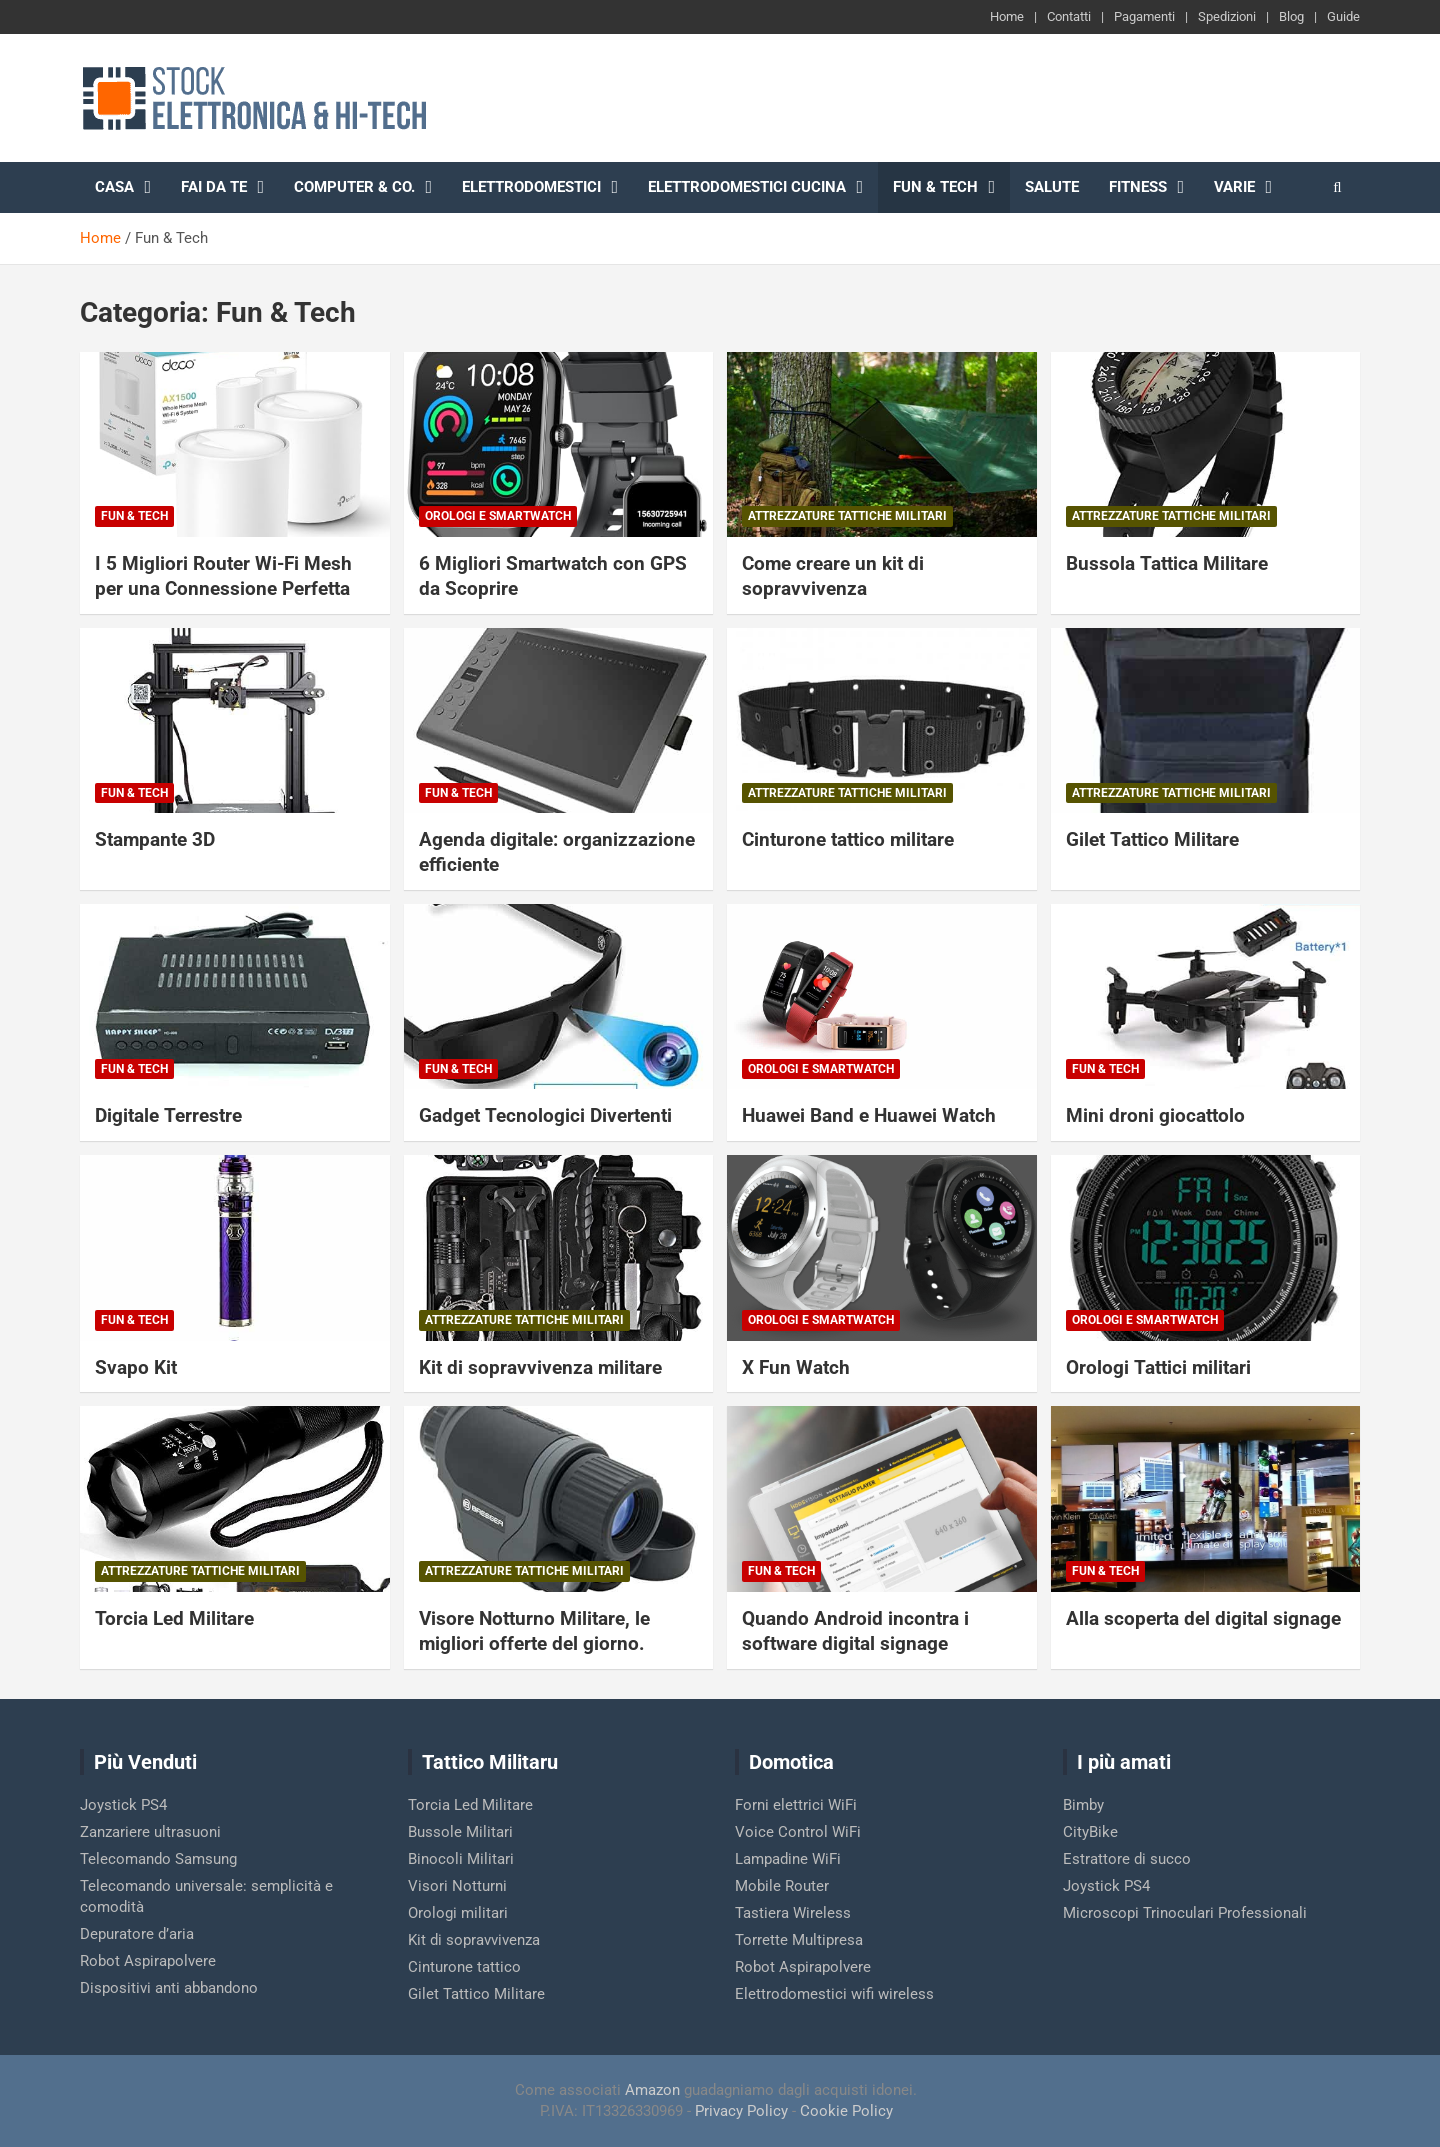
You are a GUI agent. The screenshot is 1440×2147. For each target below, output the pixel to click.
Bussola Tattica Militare (1167, 563)
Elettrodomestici (531, 187)
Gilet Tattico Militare (1152, 839)
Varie (1234, 187)
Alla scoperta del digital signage (1203, 1618)
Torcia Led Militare (174, 1618)
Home (1007, 16)
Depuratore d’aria (137, 1934)
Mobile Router (782, 1886)
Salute (1052, 187)
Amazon (652, 2090)
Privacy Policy (741, 2111)
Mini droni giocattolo (1155, 1115)
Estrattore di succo (1127, 1859)
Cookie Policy (846, 2111)
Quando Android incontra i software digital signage (855, 1631)
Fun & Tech (935, 187)
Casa (114, 187)
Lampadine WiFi (788, 1859)
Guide (1343, 16)
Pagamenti (1144, 16)
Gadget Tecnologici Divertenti (545, 1115)
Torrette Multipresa (799, 1940)
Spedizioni (1227, 16)
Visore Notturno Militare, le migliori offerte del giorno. (534, 1631)
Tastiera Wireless (793, 1913)
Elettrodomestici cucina (747, 187)
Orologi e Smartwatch (498, 516)
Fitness (1138, 187)
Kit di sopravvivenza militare (540, 1367)
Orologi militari (458, 1913)
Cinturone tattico (464, 1967)
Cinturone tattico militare (848, 839)
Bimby (1083, 1805)
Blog (1291, 16)
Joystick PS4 (123, 1805)
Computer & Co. (354, 187)
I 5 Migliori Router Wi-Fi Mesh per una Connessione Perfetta (223, 576)
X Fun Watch (796, 1367)
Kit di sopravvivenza (474, 1940)
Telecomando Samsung (158, 1859)
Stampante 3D (155, 839)
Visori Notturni (457, 1886)
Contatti (1069, 16)
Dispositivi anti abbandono (169, 1988)
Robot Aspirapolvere (148, 1961)
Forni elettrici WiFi (796, 1805)
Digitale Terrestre (168, 1115)
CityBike (1090, 1832)
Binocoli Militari (461, 1859)
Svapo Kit (136, 1367)
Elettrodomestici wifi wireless (834, 1994)
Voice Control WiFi (798, 1832)
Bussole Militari (460, 1832)
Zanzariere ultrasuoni (150, 1832)
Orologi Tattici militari (1158, 1367)
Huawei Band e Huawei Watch (869, 1115)
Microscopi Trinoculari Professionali (1185, 1913)
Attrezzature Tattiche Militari (847, 516)
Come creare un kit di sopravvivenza (833, 576)
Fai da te (214, 187)
